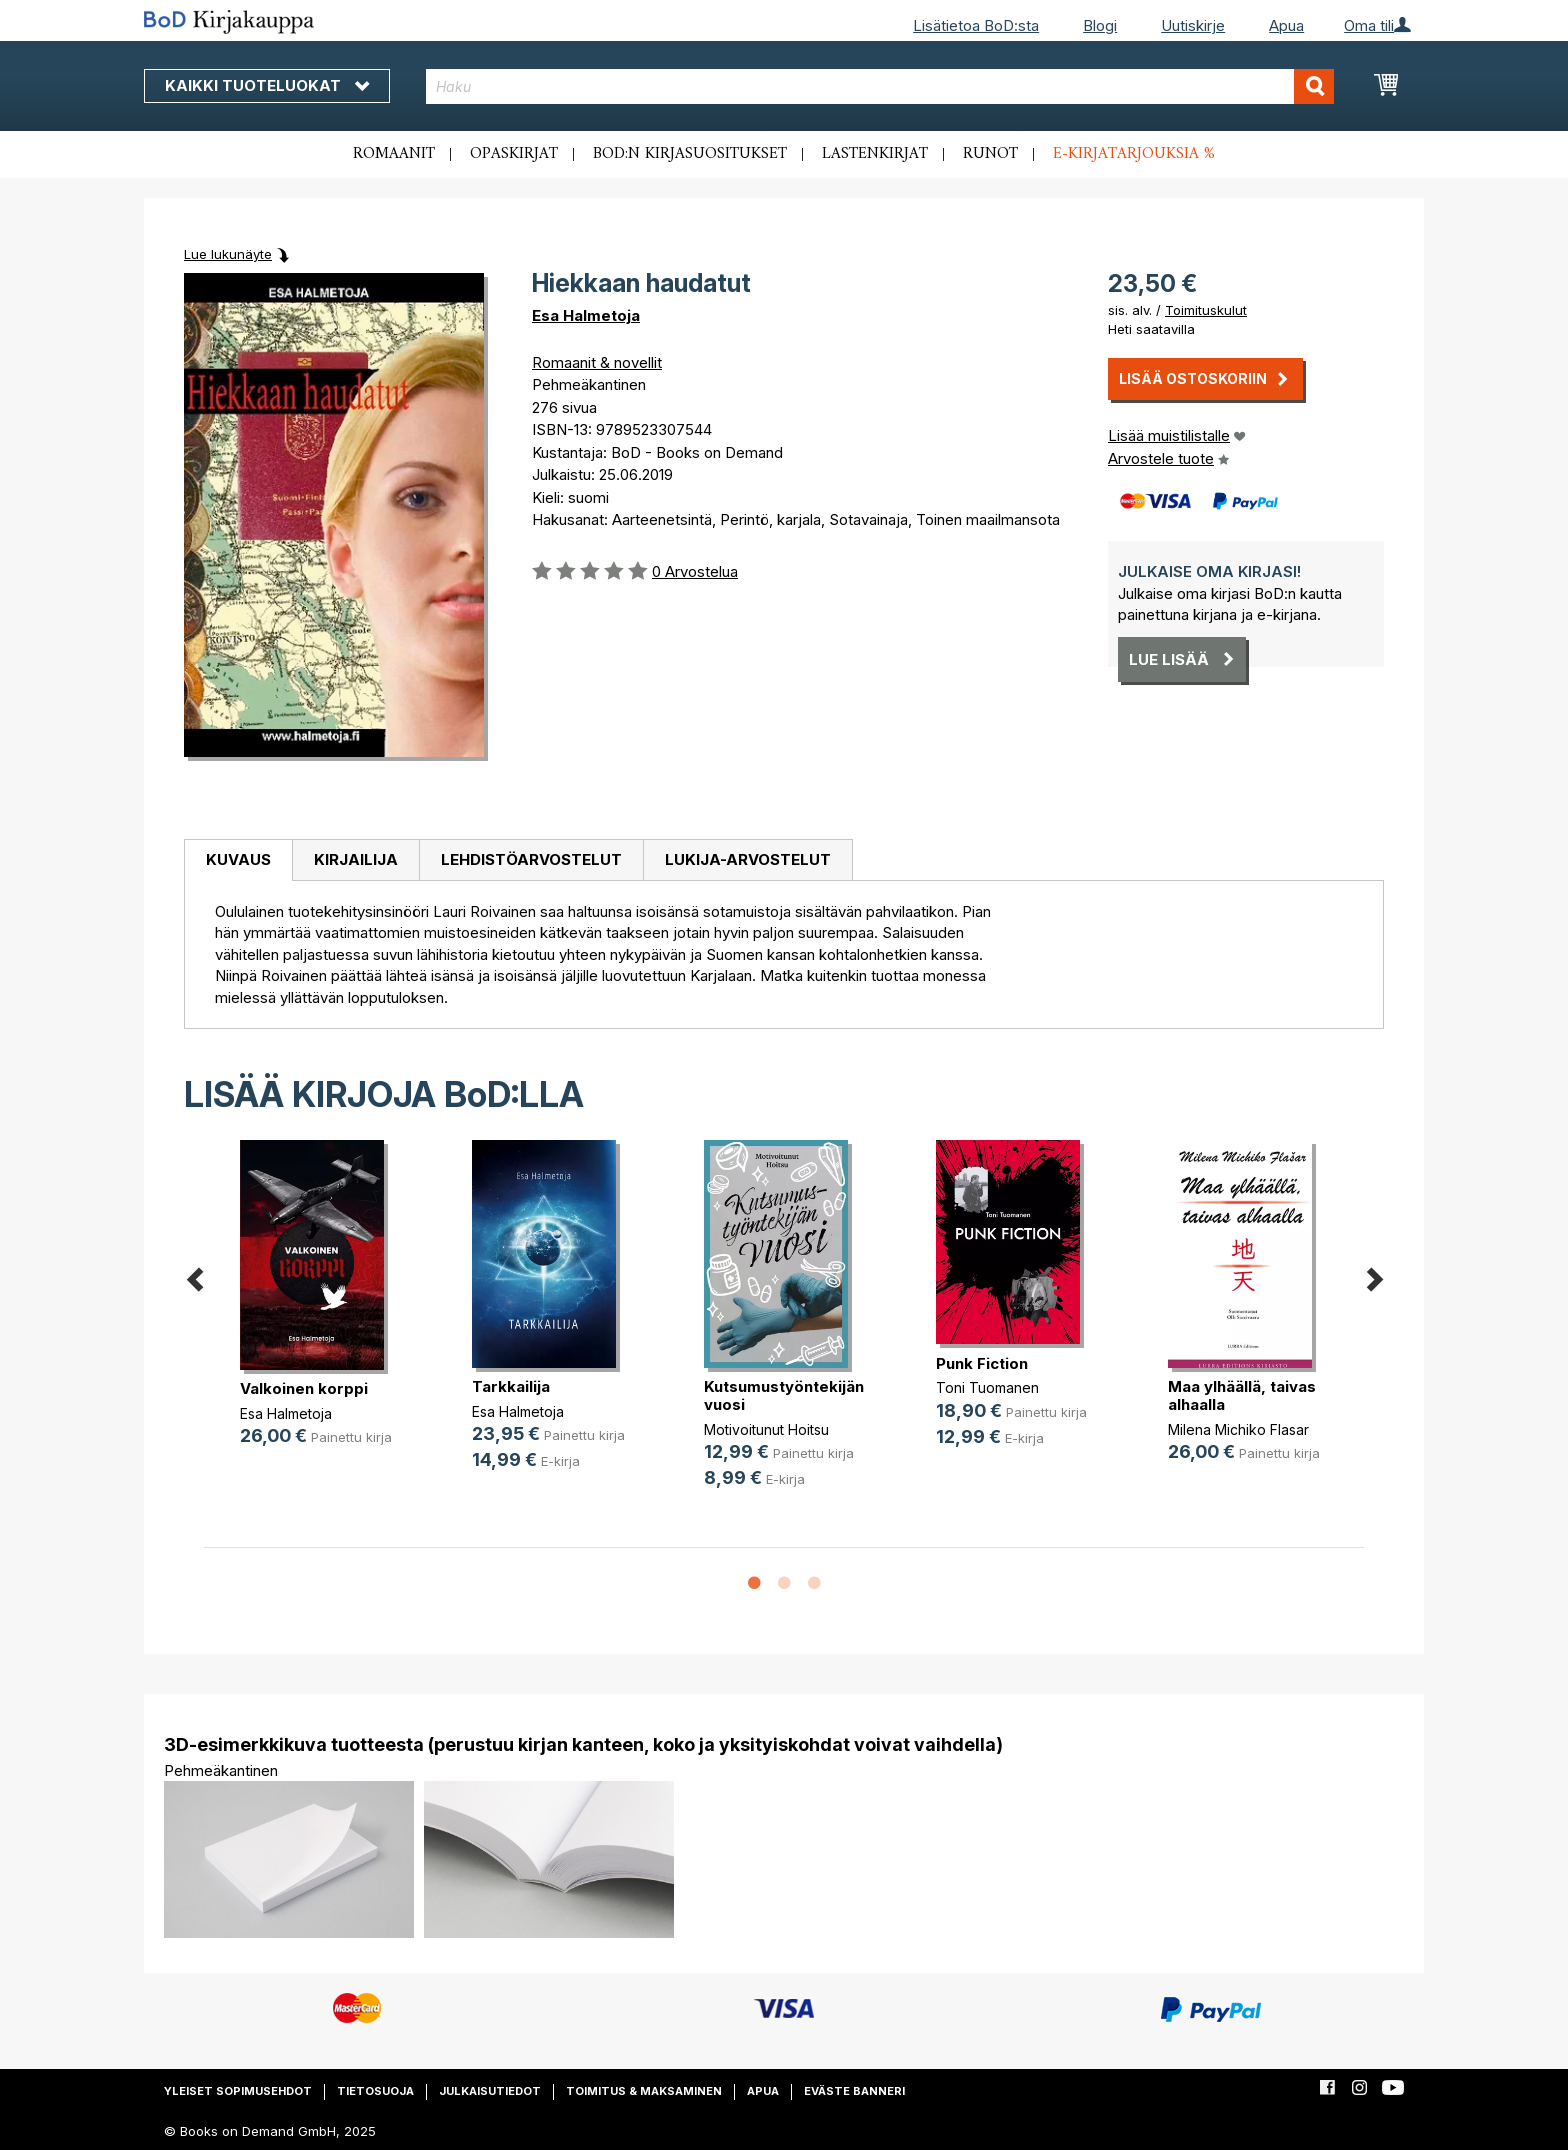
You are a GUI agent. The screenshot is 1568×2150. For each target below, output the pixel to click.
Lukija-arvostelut (748, 859)
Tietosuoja (375, 2091)
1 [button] (754, 1584)
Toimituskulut (1206, 310)
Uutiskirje (1193, 25)
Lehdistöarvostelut (531, 859)
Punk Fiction (982, 1363)
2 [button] (784, 1584)
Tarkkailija (511, 1386)
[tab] (238, 861)
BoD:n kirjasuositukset (690, 154)
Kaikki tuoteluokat (267, 85)
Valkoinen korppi (304, 1388)
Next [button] (1374, 1275)
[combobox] (880, 86)
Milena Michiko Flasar (1238, 1429)
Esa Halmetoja (586, 315)
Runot (990, 154)
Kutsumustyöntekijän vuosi (784, 1395)
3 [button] (814, 1584)
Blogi (1100, 25)
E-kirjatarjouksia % (1134, 154)
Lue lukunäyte (228, 254)
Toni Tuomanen (987, 1387)
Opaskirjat (514, 154)
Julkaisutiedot (490, 2091)
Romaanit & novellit (597, 362)
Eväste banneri (854, 2091)
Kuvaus (238, 859)
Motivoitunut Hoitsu (766, 1429)
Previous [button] (194, 1275)
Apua (1286, 25)
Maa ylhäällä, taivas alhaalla (1242, 1395)
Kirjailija (356, 859)
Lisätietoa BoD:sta (976, 25)
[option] (320, 1309)
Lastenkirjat (875, 154)
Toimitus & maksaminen (644, 2091)
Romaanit (394, 154)
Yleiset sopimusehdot (238, 2091)
